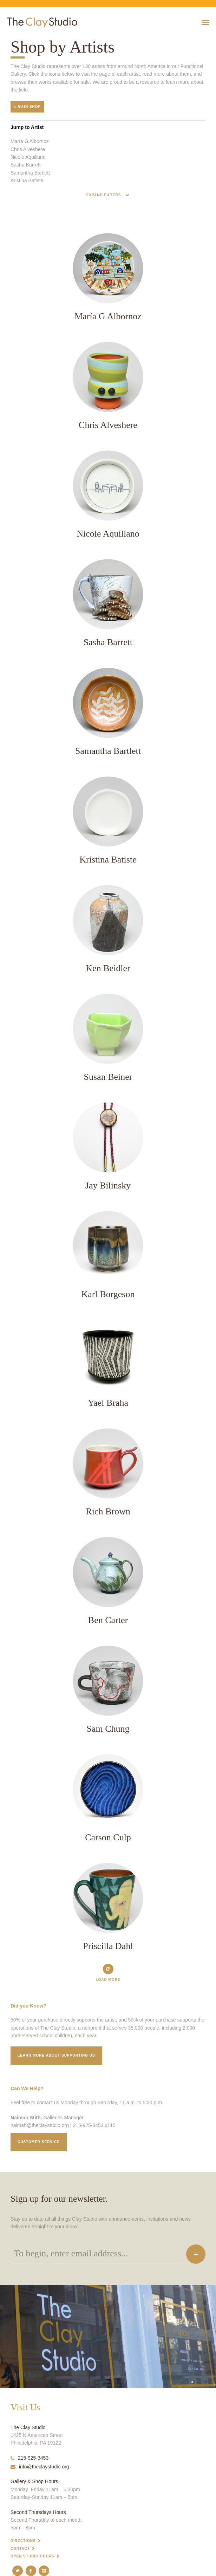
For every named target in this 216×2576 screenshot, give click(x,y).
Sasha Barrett (26, 165)
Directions (23, 2541)
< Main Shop (27, 107)
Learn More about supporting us (56, 2055)
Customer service (39, 2142)
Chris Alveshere (28, 149)
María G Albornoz (30, 141)
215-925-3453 (29, 2458)
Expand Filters (104, 195)
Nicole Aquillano (28, 157)
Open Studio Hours (32, 2556)
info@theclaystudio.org (40, 2466)
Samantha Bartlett (30, 173)
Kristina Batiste (27, 180)
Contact (20, 2548)
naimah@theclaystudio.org (40, 2125)
